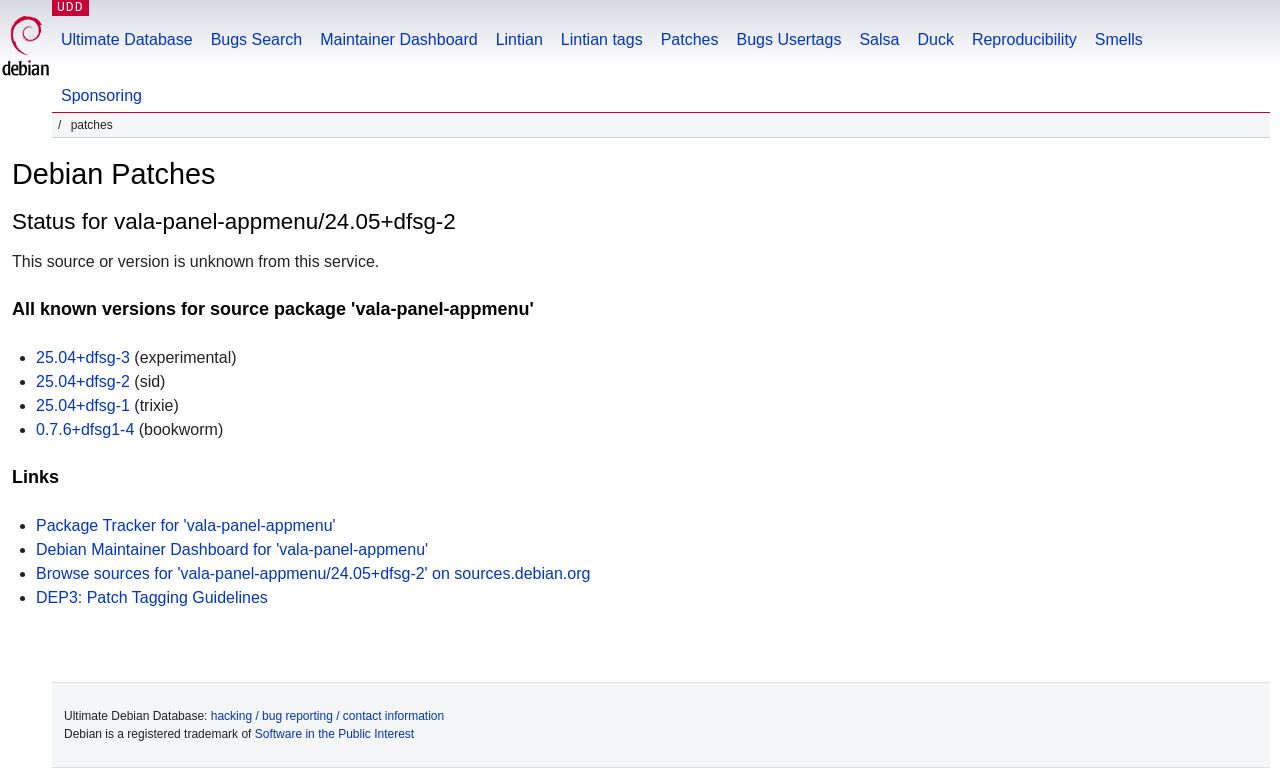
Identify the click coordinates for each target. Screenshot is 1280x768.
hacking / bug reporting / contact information (327, 716)
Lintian (519, 39)
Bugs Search (257, 39)
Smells (1119, 39)
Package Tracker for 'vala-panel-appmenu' (186, 525)
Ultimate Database (127, 39)
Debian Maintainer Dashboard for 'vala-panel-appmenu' (232, 549)
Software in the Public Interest (334, 734)
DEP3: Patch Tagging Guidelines (152, 597)
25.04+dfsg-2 (83, 381)
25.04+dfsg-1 (83, 405)
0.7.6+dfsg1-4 (85, 429)
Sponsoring (101, 95)
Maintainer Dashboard (398, 39)
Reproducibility (1024, 39)
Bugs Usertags (788, 39)
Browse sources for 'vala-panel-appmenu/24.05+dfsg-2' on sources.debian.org (313, 573)
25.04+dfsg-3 (83, 357)
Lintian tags (602, 39)
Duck (935, 39)
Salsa (879, 39)
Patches (690, 39)
